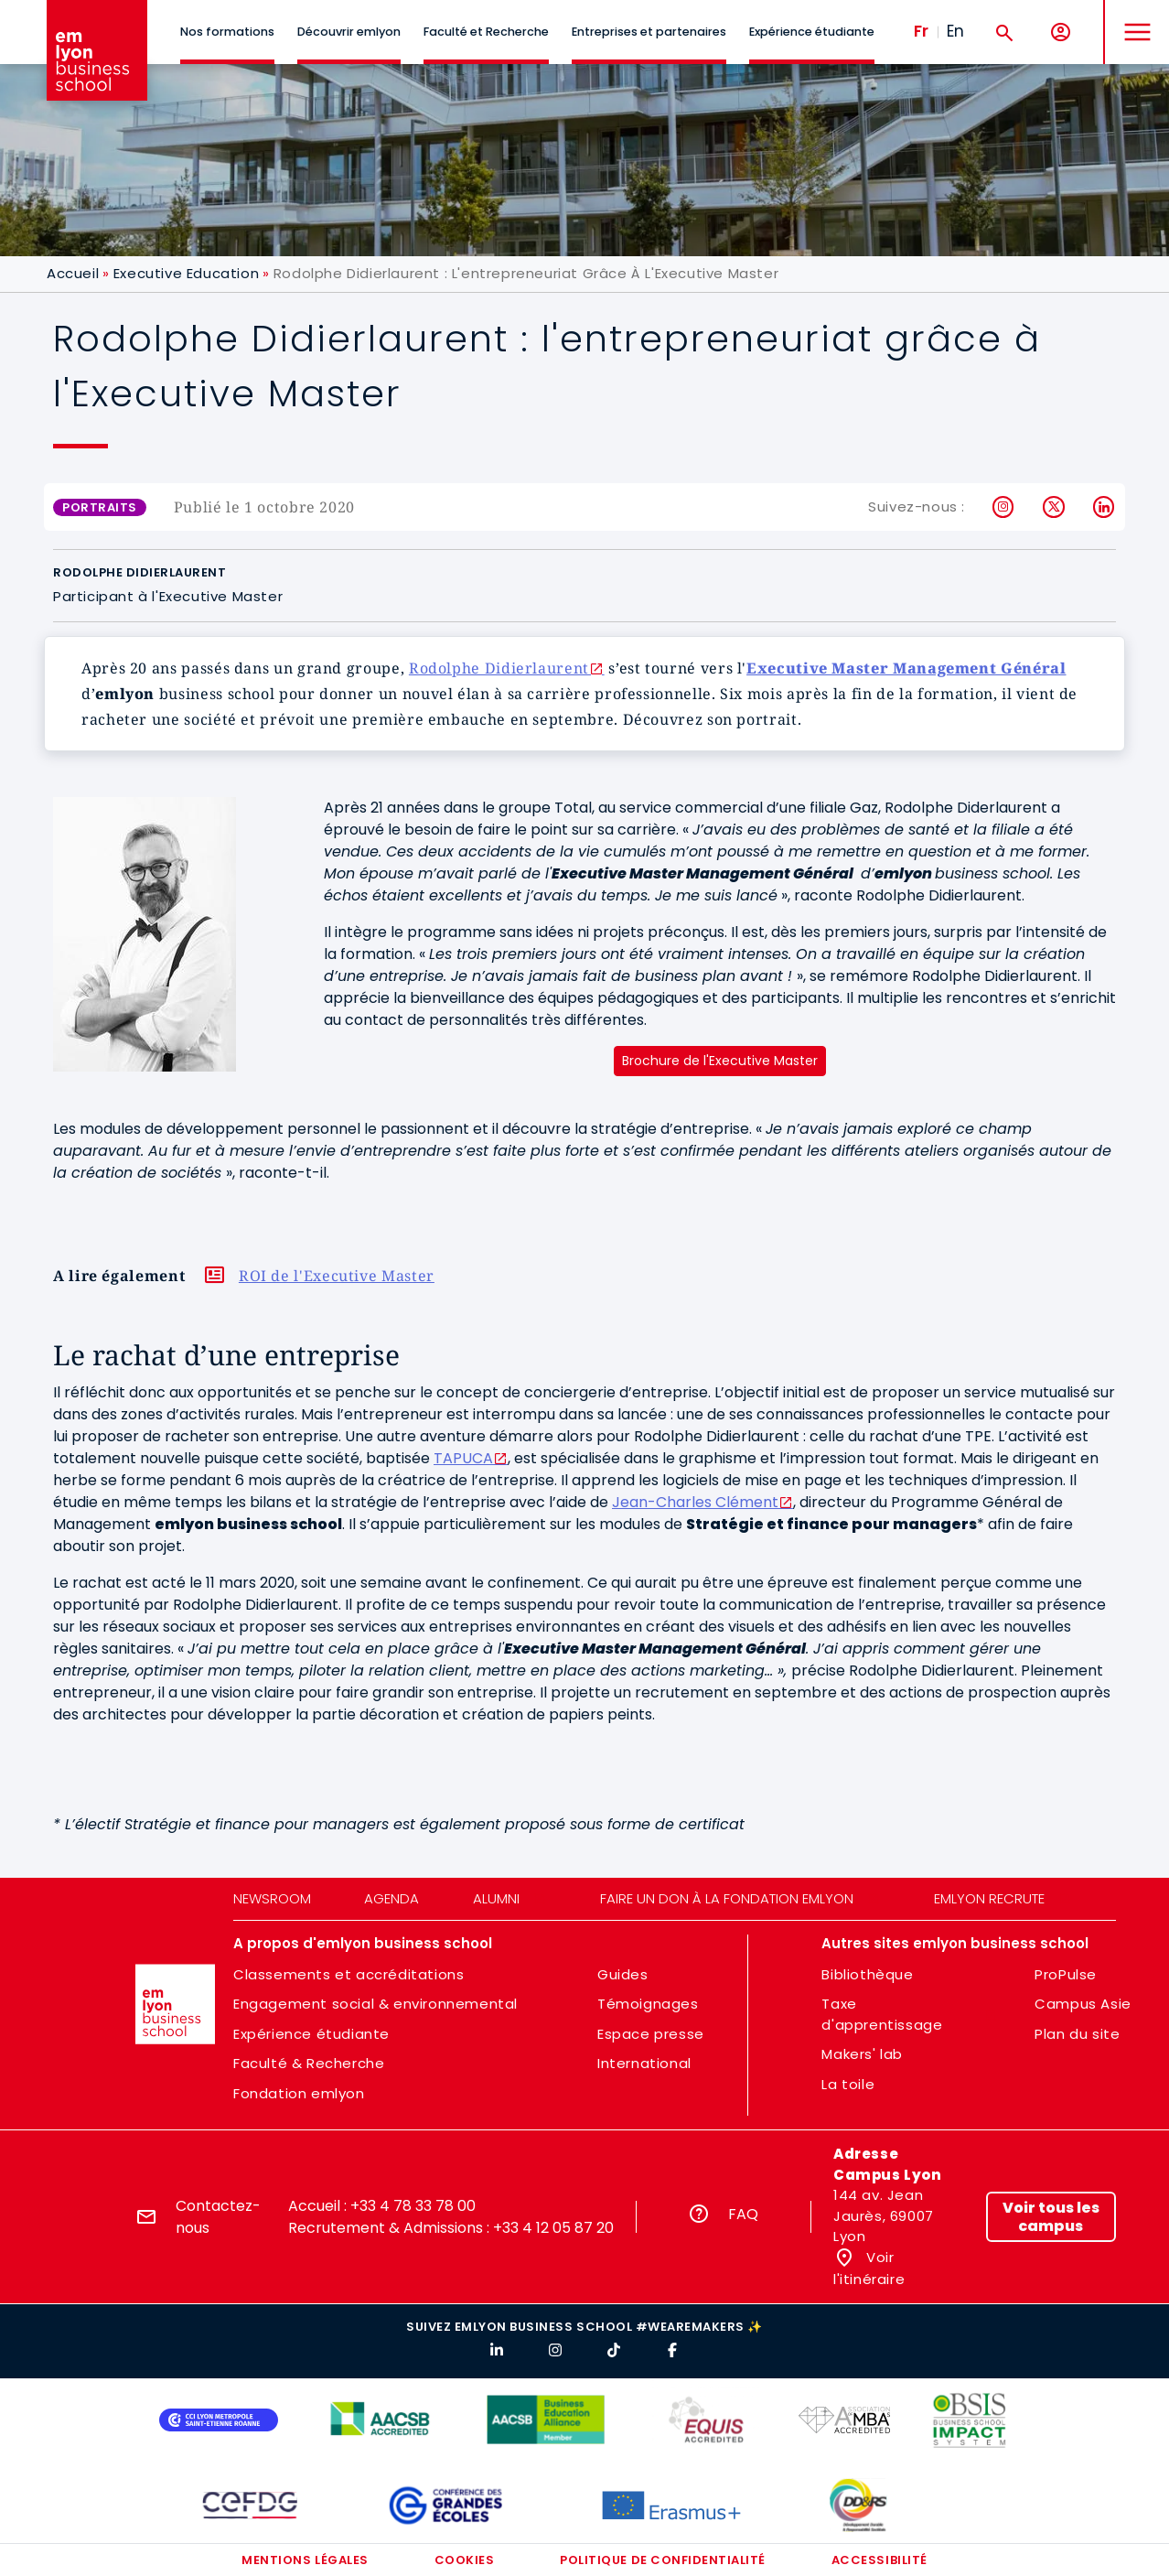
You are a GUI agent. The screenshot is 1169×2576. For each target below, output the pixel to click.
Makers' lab (862, 2054)
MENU (1132, 17)
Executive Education (186, 273)
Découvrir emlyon (349, 31)
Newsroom (272, 1898)
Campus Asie (1083, 2003)
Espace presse (650, 2033)
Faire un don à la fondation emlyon (726, 1898)
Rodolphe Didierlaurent (499, 668)
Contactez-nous (218, 2216)
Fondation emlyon (299, 2093)
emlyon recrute (989, 1898)
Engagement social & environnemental (375, 2003)
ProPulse (1066, 1974)
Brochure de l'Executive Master (720, 1060)
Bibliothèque (867, 1974)
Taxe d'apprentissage (881, 2014)
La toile (847, 2084)
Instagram (1003, 507)
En (955, 31)
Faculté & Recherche (308, 2063)
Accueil (73, 273)
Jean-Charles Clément (695, 1502)
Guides (623, 1974)
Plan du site (1077, 2033)
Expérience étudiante (811, 31)
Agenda (391, 1898)
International (644, 2063)
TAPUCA (463, 1458)
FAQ (743, 2214)
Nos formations (227, 31)
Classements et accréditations (348, 1974)
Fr (921, 31)
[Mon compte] (1060, 32)
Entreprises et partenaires (649, 31)
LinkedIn (1104, 507)
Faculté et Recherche (486, 31)
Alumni (496, 1898)
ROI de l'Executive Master (336, 1276)
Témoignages (648, 2003)
